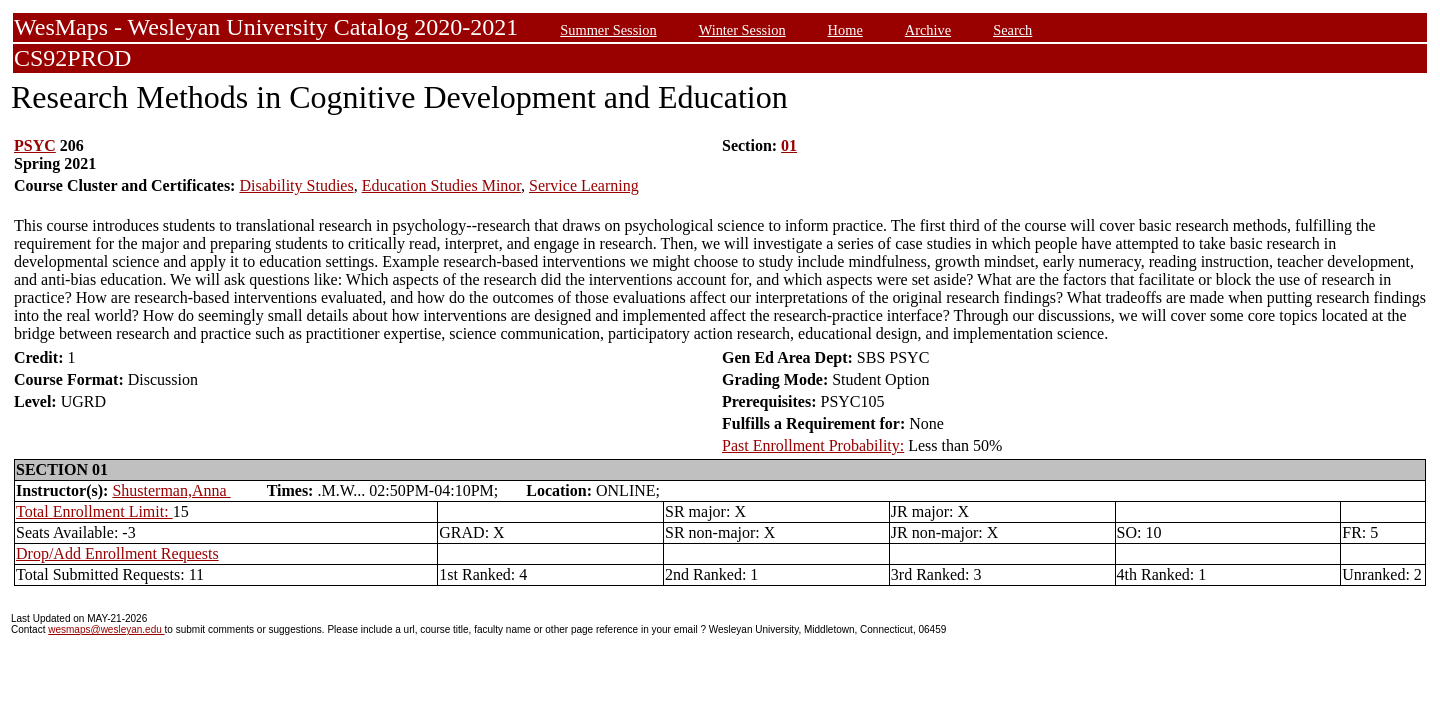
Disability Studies (296, 185)
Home (845, 30)
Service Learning (584, 185)
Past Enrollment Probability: (813, 445)
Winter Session (742, 30)
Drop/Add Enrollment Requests (117, 553)
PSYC (35, 145)
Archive (928, 30)
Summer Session (608, 30)
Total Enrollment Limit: (94, 511)
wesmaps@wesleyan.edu (106, 629)
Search (1012, 30)
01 (789, 145)
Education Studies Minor (441, 185)
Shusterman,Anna (171, 490)
